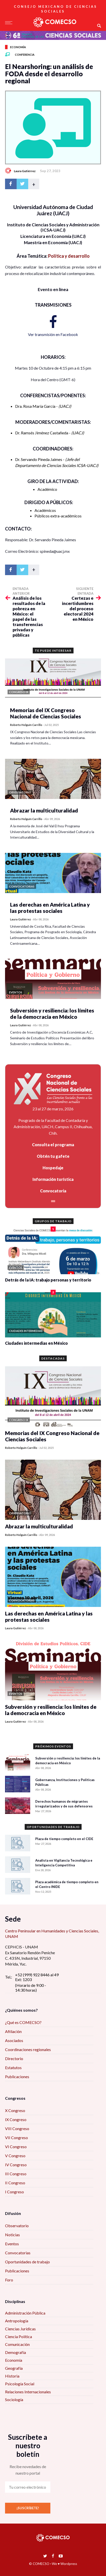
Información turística (53, 1179)
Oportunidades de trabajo (27, 2261)
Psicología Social (19, 2383)
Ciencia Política (18, 2336)
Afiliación (13, 2031)
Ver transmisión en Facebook (53, 334)
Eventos (12, 2243)
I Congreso (14, 2191)
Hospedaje (53, 1167)
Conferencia (24, 54)
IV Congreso (16, 2164)
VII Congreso (16, 2137)
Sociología (14, 2399)
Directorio (14, 2058)
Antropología (16, 2320)
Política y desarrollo (69, 256)
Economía (18, 47)
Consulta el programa (53, 1144)
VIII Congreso (17, 2128)
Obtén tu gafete (53, 1156)
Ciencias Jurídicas (20, 2328)
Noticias (12, 2234)
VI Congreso (16, 2146)
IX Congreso (15, 2119)
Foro (9, 2279)
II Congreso (15, 2182)
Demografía (15, 2352)
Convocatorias (17, 2252)
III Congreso (15, 2173)
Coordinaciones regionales (28, 2049)
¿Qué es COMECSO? (23, 2022)
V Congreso (15, 2155)
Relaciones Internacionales (28, 2391)
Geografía (14, 2368)
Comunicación (17, 2344)
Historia (12, 2376)
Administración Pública (25, 2313)
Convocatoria (53, 1190)
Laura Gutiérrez (25, 171)
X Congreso (15, 2110)
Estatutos (13, 2067)
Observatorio (17, 2225)
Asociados (14, 2040)
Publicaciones (17, 2076)
